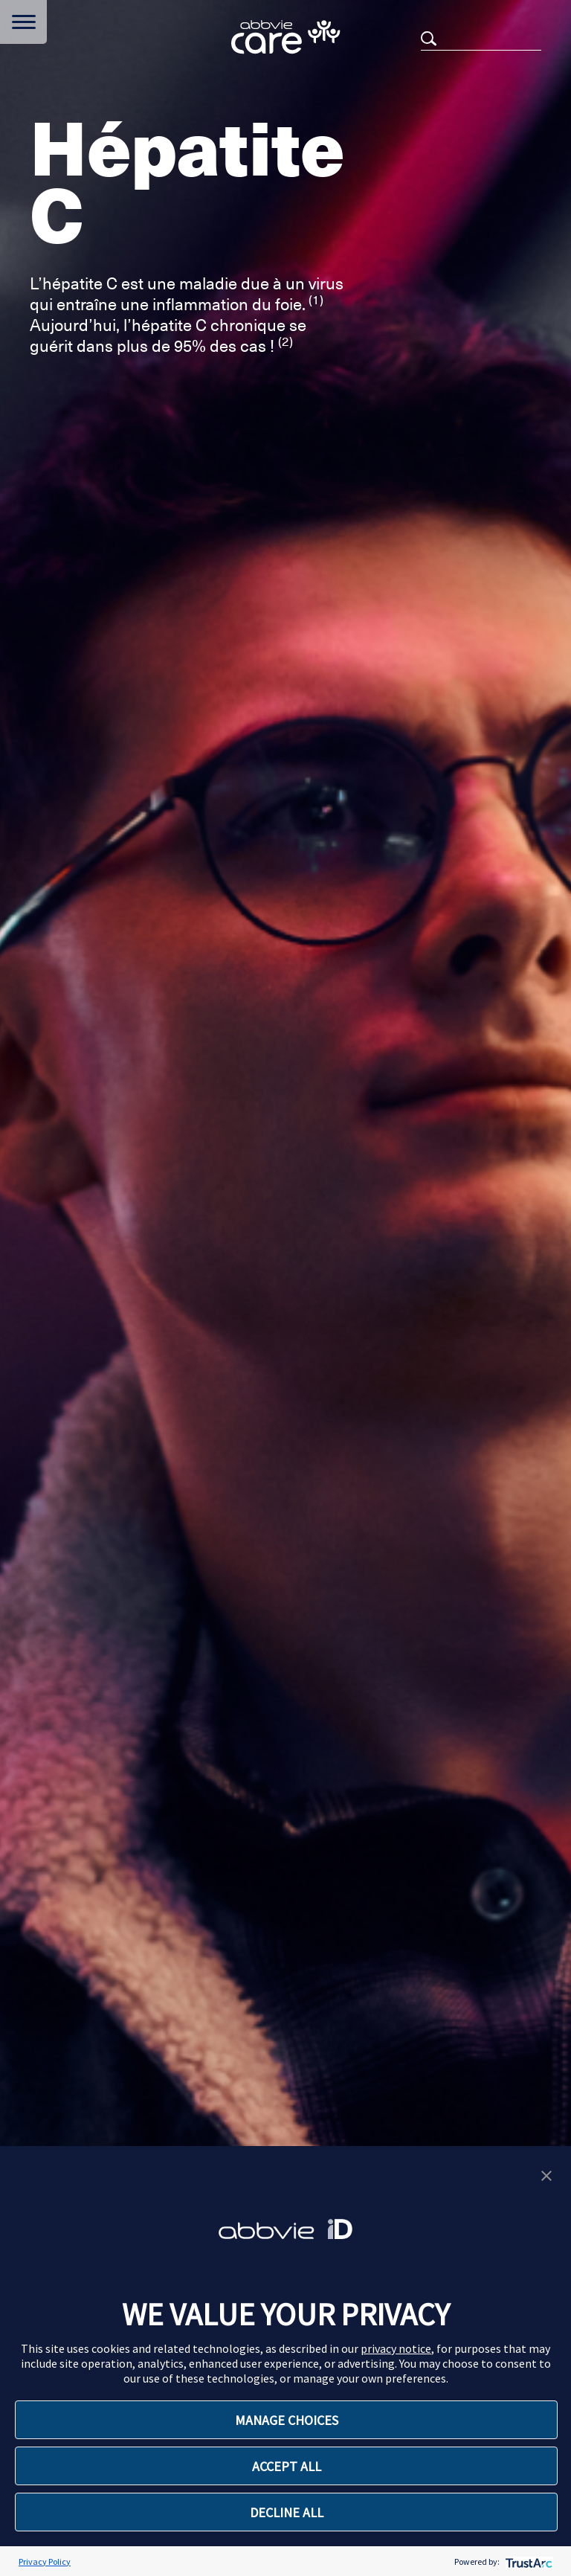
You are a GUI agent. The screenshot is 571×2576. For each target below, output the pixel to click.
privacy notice (396, 2348)
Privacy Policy (45, 2561)
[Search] (481, 38)
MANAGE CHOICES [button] (286, 2420)
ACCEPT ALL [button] (286, 2466)
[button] (546, 2174)
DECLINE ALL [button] (286, 2512)
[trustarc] (527, 2561)
